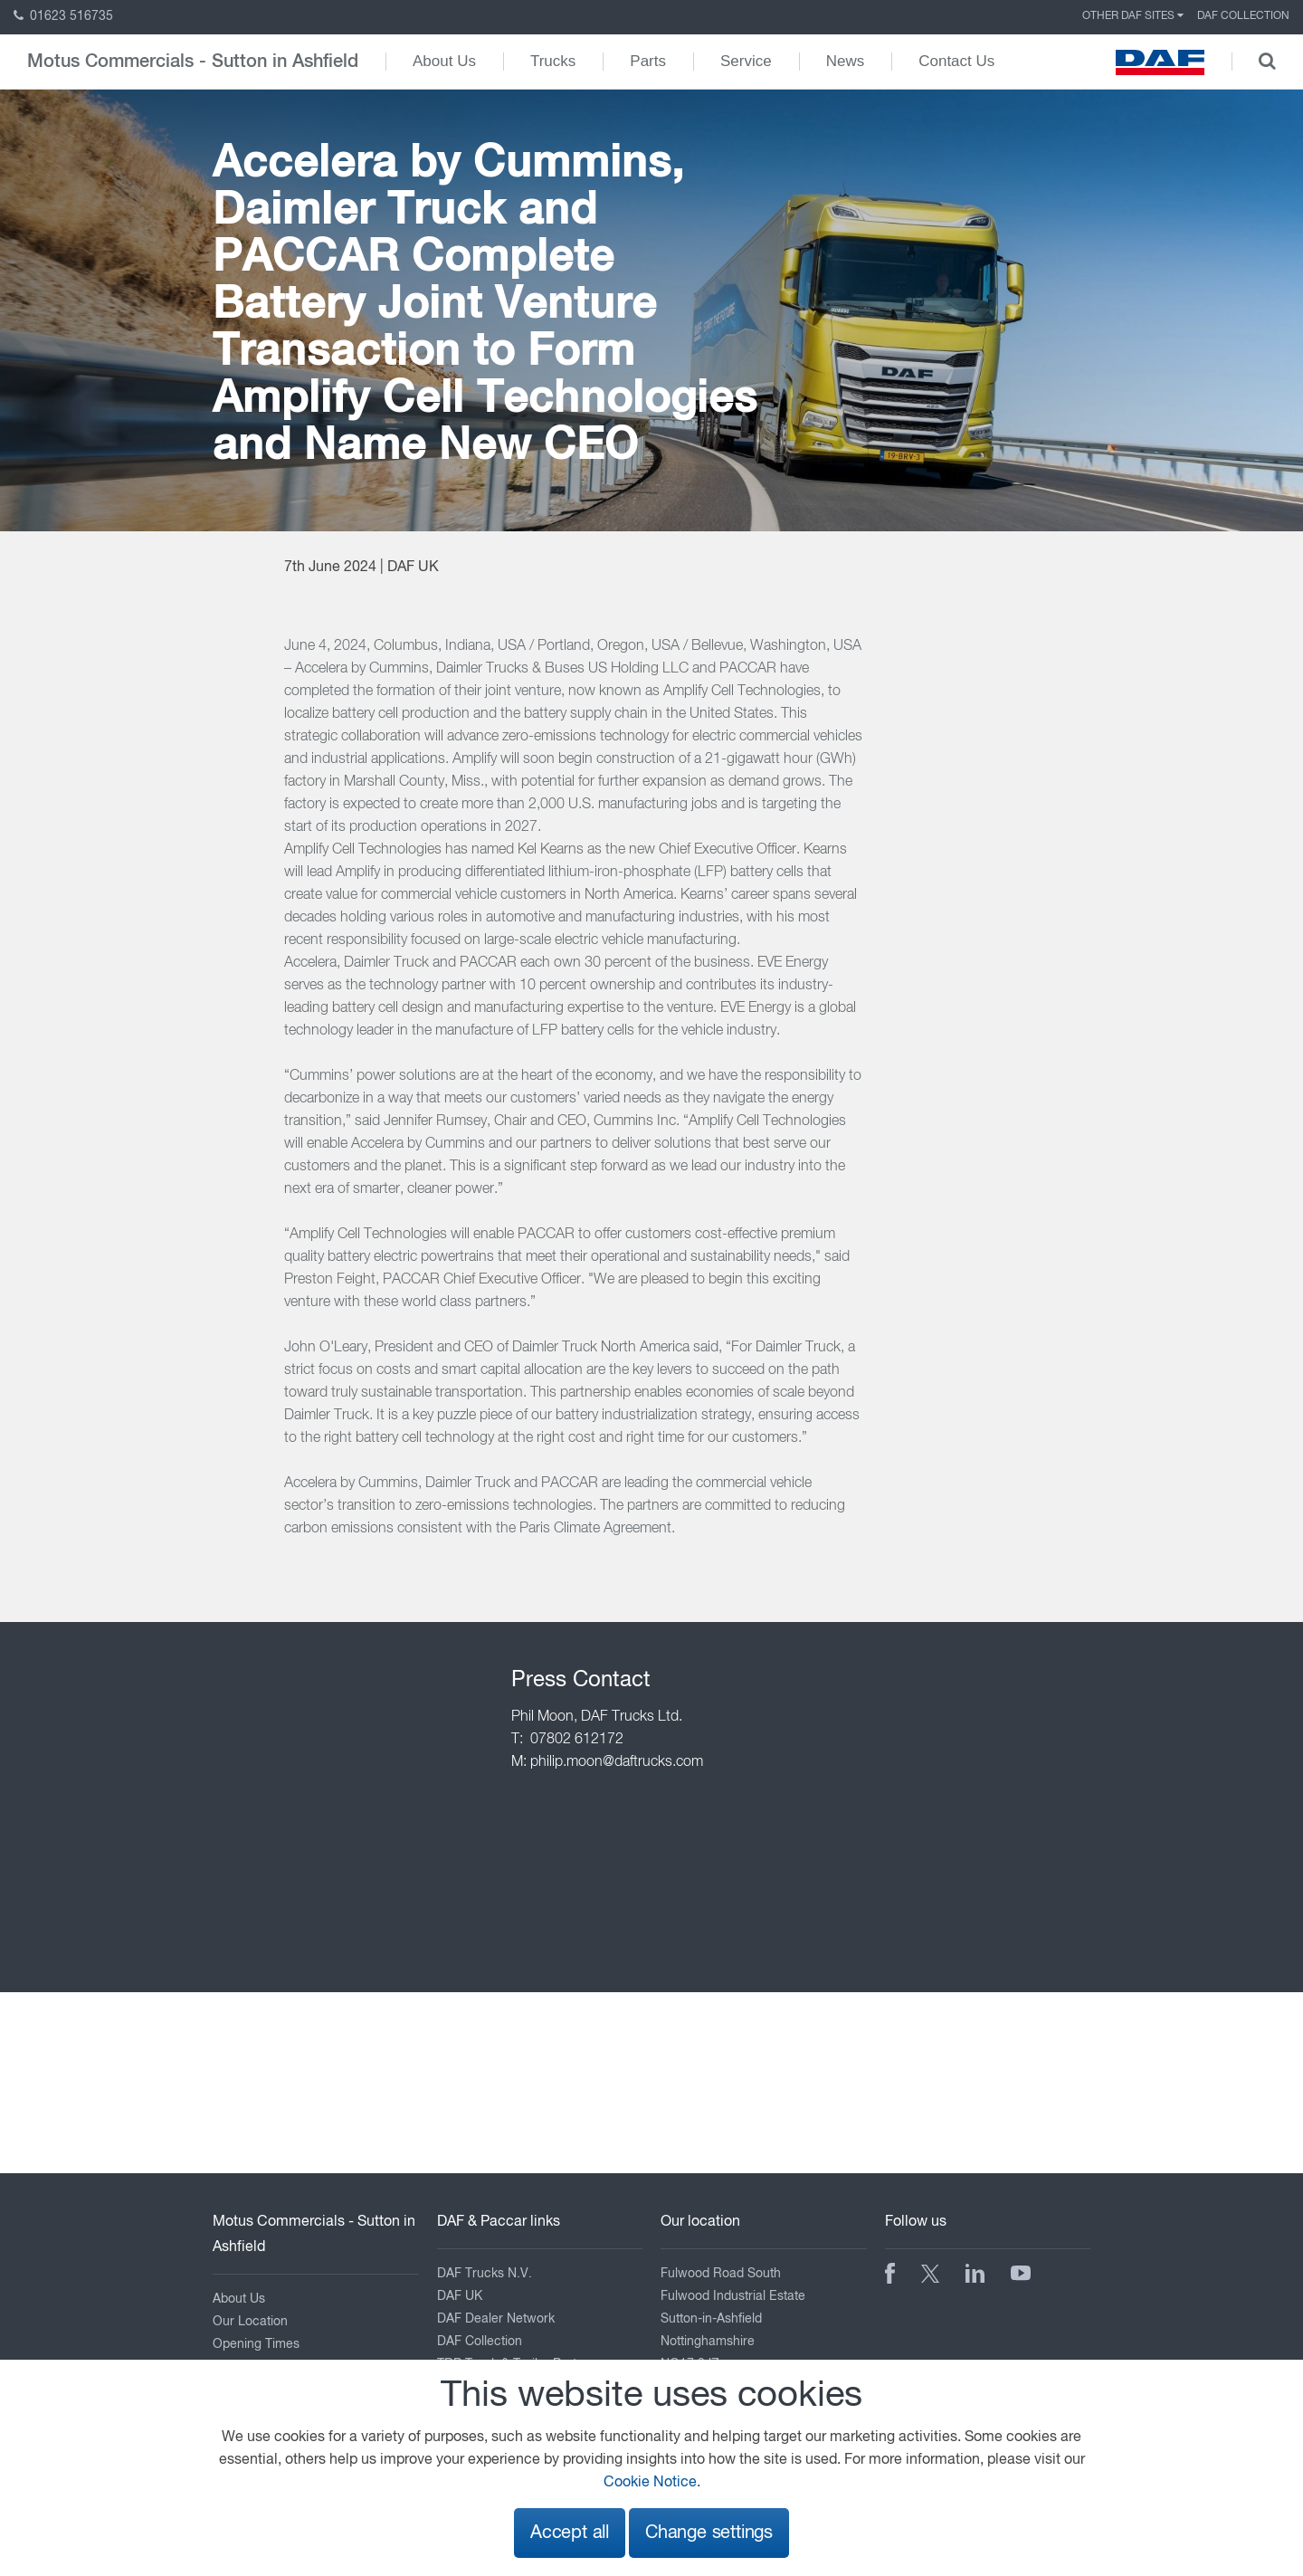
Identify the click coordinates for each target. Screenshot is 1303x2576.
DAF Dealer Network (496, 2319)
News (845, 61)
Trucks (552, 61)
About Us (444, 61)
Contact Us (956, 61)
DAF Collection (1243, 16)
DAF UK (459, 2296)
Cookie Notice (650, 2483)
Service (746, 61)
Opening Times (256, 2344)
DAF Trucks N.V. (484, 2273)
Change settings (709, 2533)
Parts (648, 61)
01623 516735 (63, 16)
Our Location (250, 2321)
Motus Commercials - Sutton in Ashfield (192, 61)
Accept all (569, 2533)
